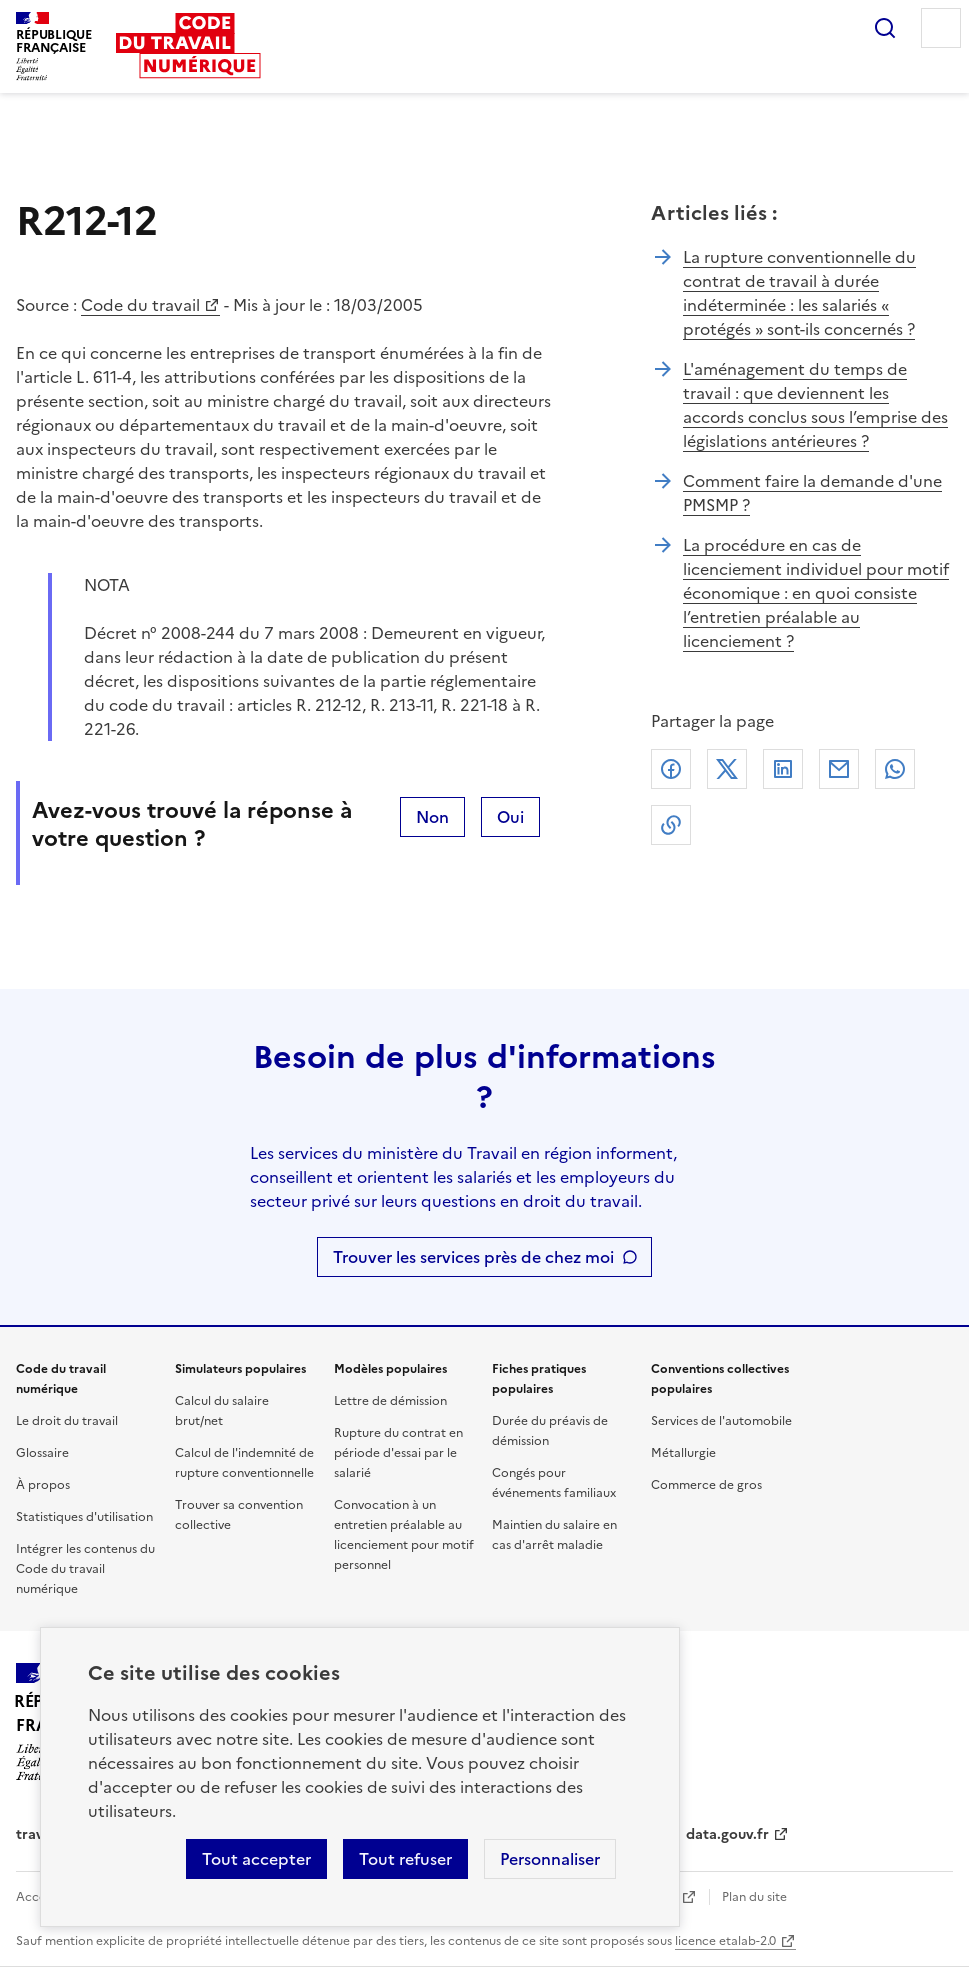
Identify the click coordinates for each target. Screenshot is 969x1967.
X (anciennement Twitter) (727, 769)
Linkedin (783, 769)
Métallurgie (683, 1453)
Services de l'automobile (721, 1421)
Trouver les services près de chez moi (473, 1257)
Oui (510, 817)
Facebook (671, 769)
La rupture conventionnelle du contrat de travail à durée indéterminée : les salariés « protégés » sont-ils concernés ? (799, 293)
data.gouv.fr (727, 1834)
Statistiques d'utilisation (84, 1517)
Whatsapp (895, 769)
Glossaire (42, 1453)
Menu (941, 28)
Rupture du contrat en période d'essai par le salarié (398, 1453)
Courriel (839, 769)
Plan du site (754, 1897)
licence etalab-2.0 (725, 1941)
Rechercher (885, 28)
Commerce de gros (706, 1485)
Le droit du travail (67, 1421)
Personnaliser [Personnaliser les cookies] (550, 1859)
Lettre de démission (390, 1401)
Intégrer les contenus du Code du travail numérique (85, 1569)
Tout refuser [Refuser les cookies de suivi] (405, 1859)
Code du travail (140, 305)
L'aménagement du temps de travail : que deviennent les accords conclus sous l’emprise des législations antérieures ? (815, 405)
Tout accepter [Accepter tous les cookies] (256, 1859)
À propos (43, 1485)
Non (432, 817)
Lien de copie (671, 825)
